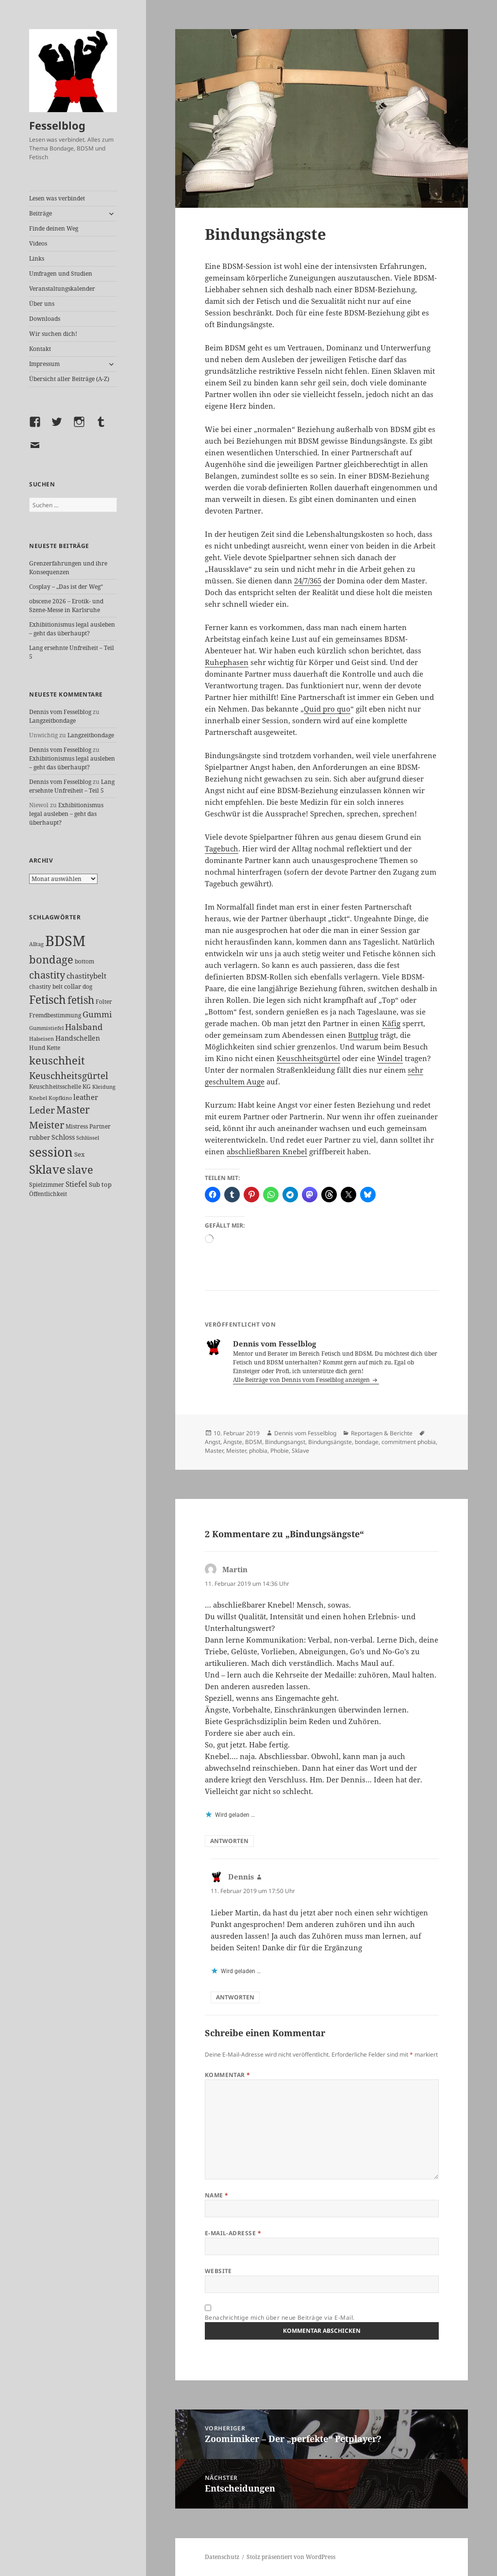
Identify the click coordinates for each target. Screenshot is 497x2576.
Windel (390, 1058)
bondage (367, 1442)
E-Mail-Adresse (233, 2233)
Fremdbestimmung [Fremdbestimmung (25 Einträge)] (55, 1015)
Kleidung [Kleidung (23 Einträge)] (104, 1086)
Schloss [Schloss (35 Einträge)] (63, 1137)
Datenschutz (222, 2557)
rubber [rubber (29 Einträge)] (39, 1137)
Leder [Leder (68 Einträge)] (42, 1110)
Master (214, 1450)
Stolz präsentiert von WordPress (291, 2557)
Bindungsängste (330, 1442)
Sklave (300, 1450)
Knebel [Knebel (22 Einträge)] (38, 1097)
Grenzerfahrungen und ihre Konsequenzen (68, 567)
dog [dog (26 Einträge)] (87, 986)
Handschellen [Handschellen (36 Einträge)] (77, 1038)
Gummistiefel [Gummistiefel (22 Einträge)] (46, 1027)
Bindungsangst (285, 1442)
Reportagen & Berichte (382, 1433)
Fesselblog (57, 125)
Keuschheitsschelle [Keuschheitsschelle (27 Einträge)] (55, 1086)
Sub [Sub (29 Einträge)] (94, 1184)
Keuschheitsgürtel (308, 1058)
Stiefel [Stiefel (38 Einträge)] (76, 1184)
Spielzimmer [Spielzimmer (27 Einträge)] (46, 1184)
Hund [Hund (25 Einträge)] (37, 1047)
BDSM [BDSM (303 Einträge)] (65, 940)
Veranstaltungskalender (62, 288)
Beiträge (40, 213)
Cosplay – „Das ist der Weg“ (66, 586)
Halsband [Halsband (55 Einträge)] (83, 1026)
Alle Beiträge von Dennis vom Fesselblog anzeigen (302, 1380)
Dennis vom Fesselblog (60, 712)
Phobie (279, 1450)
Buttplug (363, 1035)
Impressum (44, 364)
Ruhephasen (226, 662)
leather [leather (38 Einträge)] (85, 1097)
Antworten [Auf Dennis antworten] (235, 1997)
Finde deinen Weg (53, 228)
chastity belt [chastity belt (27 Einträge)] (46, 986)
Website (218, 2271)
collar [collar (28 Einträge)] (72, 986)
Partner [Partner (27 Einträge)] (100, 1126)
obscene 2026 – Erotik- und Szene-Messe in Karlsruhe (66, 605)
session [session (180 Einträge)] (51, 1152)
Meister (236, 1450)
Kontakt (40, 349)
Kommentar (227, 2075)
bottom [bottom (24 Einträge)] (84, 961)
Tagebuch (221, 848)
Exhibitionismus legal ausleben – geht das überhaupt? (72, 628)
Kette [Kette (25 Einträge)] (53, 1047)
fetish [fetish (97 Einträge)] (80, 1000)
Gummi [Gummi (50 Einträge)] (97, 1014)
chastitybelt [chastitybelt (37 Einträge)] (86, 976)
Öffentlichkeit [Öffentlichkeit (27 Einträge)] (48, 1194)
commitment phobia (408, 1442)
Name (217, 2195)
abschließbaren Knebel (267, 1151)
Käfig (391, 1023)
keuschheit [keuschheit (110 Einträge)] (57, 1060)
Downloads (44, 319)
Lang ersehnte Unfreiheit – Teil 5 (72, 786)
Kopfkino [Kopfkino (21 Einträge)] (60, 1098)
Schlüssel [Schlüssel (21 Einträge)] (87, 1137)
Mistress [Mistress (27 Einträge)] (77, 1126)
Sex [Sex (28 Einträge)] (79, 1154)
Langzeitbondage (52, 720)
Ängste (232, 1442)
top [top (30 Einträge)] (106, 1184)
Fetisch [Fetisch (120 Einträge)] (47, 999)
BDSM (253, 1442)
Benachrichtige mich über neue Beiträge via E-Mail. (280, 2317)
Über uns (41, 303)
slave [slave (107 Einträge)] (80, 1170)
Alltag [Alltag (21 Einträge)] (36, 944)
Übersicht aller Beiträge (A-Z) (69, 379)
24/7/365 (307, 580)
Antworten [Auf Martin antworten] (229, 1841)
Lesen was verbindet (57, 198)
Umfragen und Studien (60, 273)
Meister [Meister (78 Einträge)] (46, 1124)
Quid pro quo (327, 709)
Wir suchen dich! (53, 334)
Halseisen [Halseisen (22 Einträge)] (41, 1038)
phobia (258, 1450)
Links (36, 258)
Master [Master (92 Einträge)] (73, 1109)
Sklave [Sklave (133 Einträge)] (47, 1169)
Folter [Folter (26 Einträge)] (104, 1001)
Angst (212, 1442)
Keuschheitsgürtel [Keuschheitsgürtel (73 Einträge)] (68, 1075)
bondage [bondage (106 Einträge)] (51, 959)
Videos (38, 243)
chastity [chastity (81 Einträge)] (47, 974)
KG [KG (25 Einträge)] (87, 1086)
